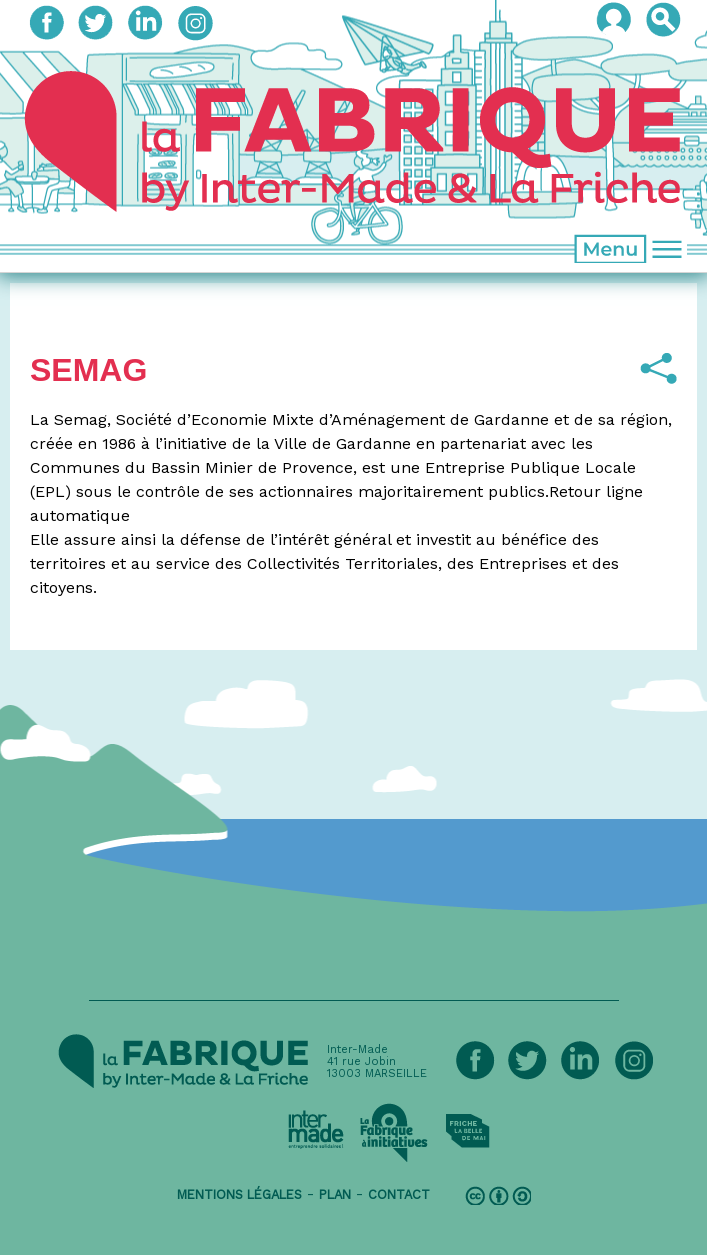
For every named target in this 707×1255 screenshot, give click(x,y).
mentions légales (239, 1194)
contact (399, 1194)
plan (335, 1194)
